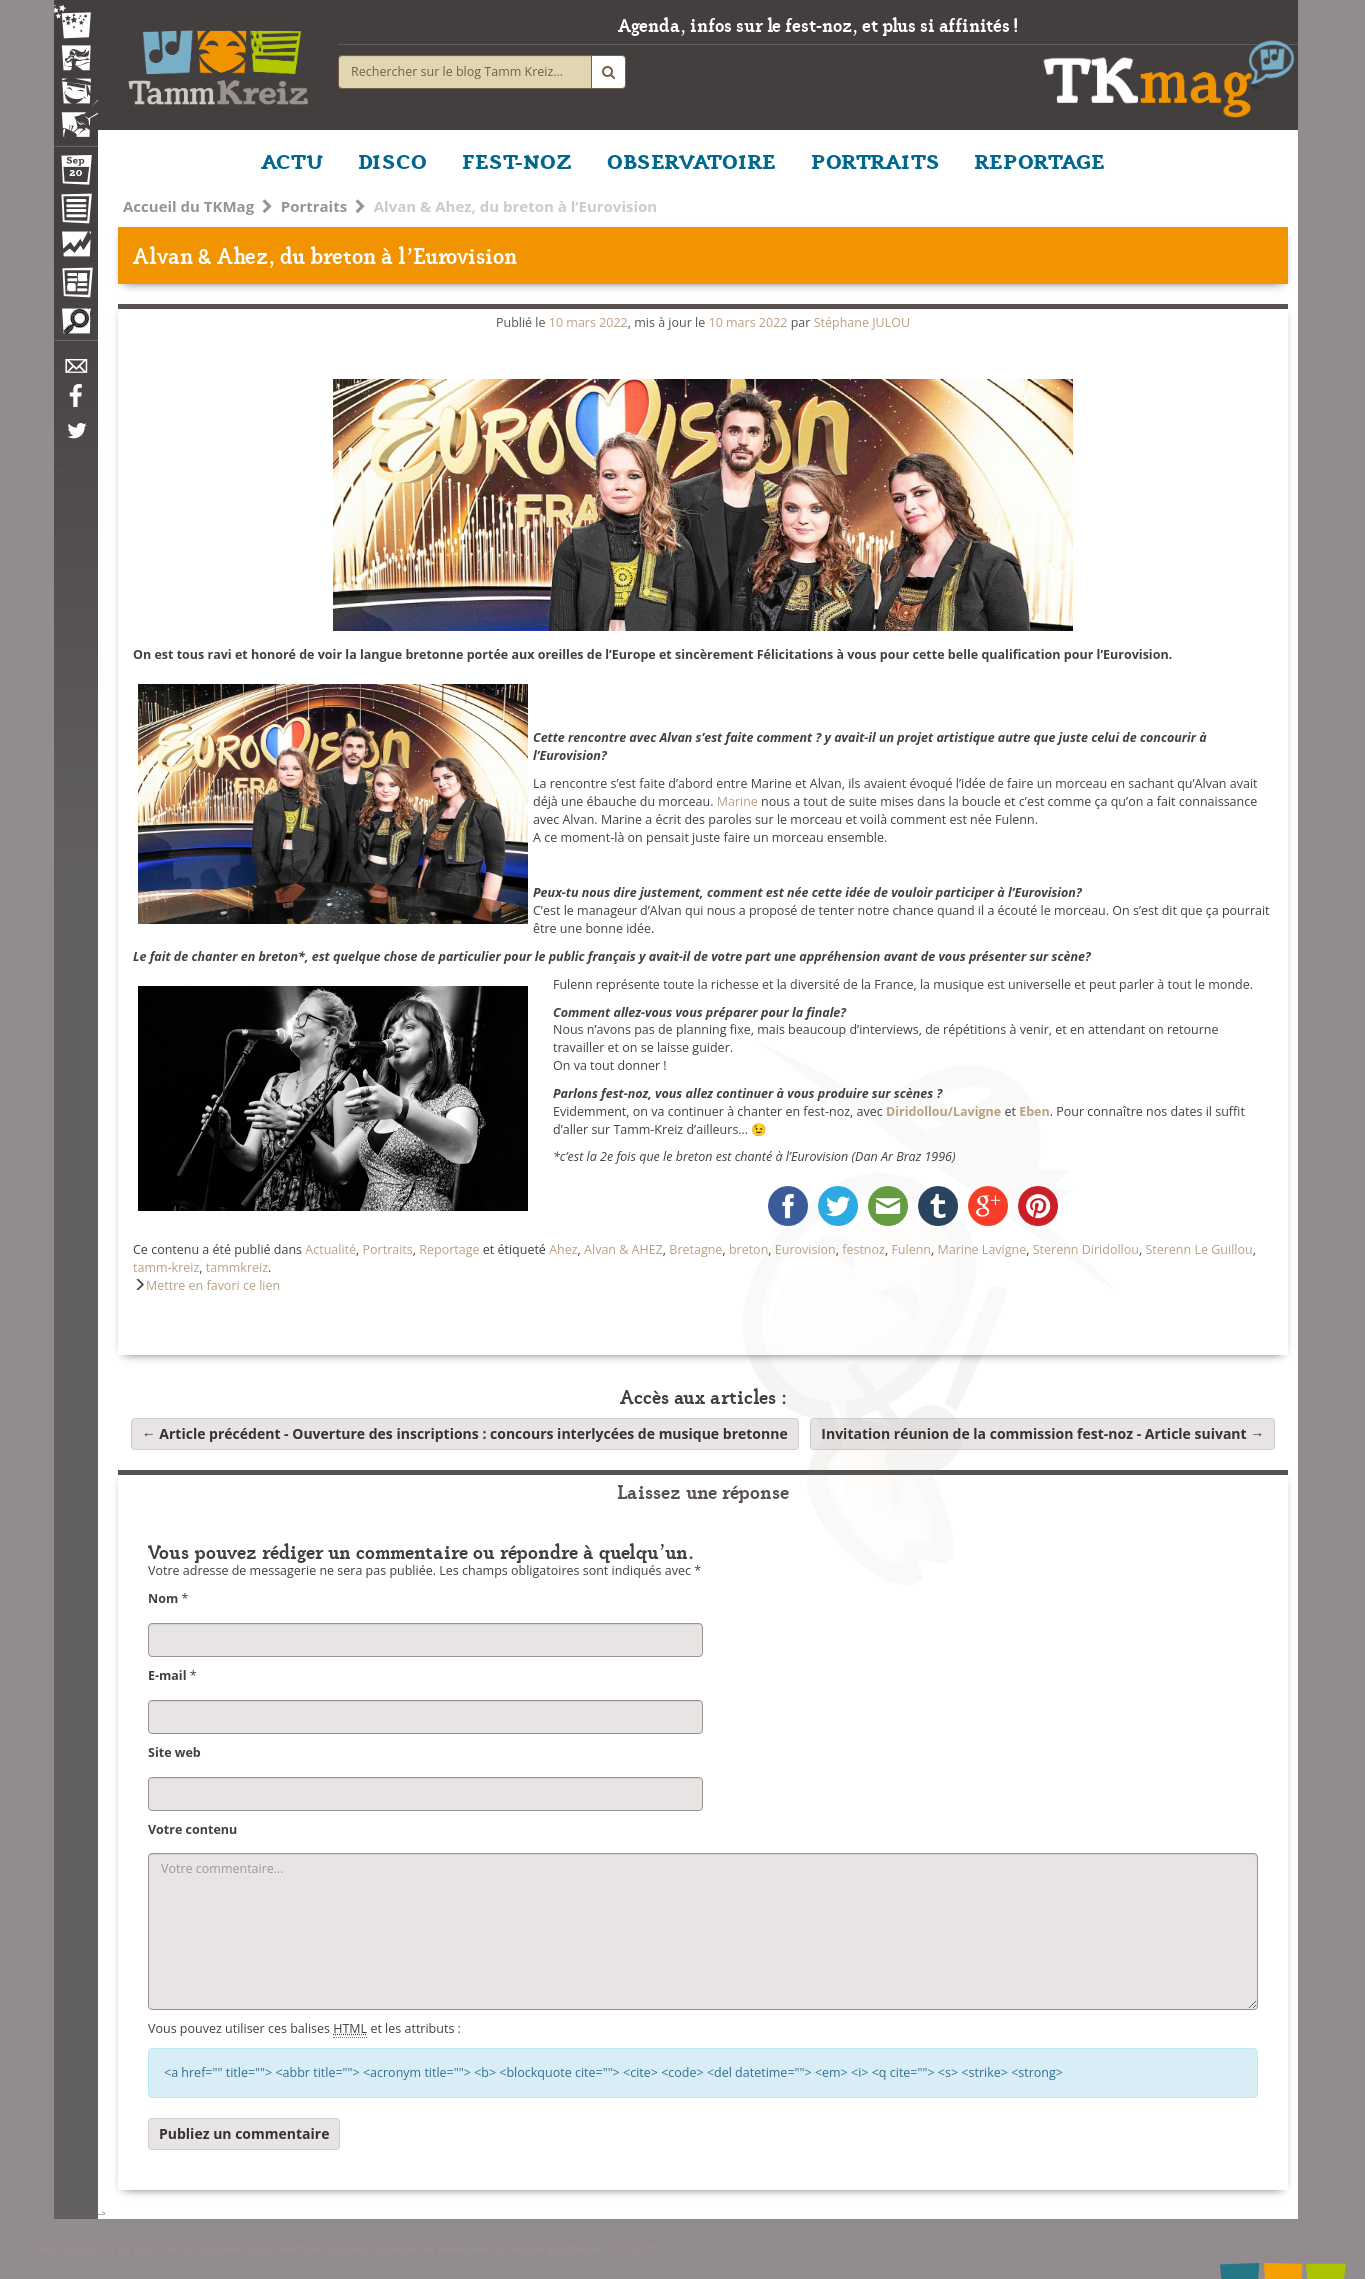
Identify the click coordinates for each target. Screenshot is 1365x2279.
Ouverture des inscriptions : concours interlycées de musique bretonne (465, 1433)
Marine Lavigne (981, 1249)
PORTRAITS (875, 160)
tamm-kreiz (166, 1267)
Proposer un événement (432, 2248)
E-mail (167, 1675)
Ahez (563, 1249)
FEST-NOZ (517, 160)
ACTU (292, 160)
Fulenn (911, 1249)
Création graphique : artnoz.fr (577, 2248)
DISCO (392, 160)
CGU (260, 2248)
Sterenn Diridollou (1086, 1249)
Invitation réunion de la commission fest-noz (1042, 1433)
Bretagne (695, 1249)
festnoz (863, 1249)
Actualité (330, 1249)
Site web (174, 1752)
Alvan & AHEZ (623, 1249)
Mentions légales (321, 2248)
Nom (163, 1598)
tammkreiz (237, 1267)
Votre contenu (192, 1829)
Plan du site (121, 2248)
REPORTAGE (1040, 160)
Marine (737, 801)
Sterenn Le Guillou (1198, 1249)
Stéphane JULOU (862, 322)
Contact (176, 2248)
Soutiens (222, 2248)
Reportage (449, 1249)
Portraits (314, 206)
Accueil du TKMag (188, 206)
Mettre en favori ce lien (213, 1285)
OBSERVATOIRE (691, 160)
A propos (63, 2248)
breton (748, 1249)
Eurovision (805, 1249)
